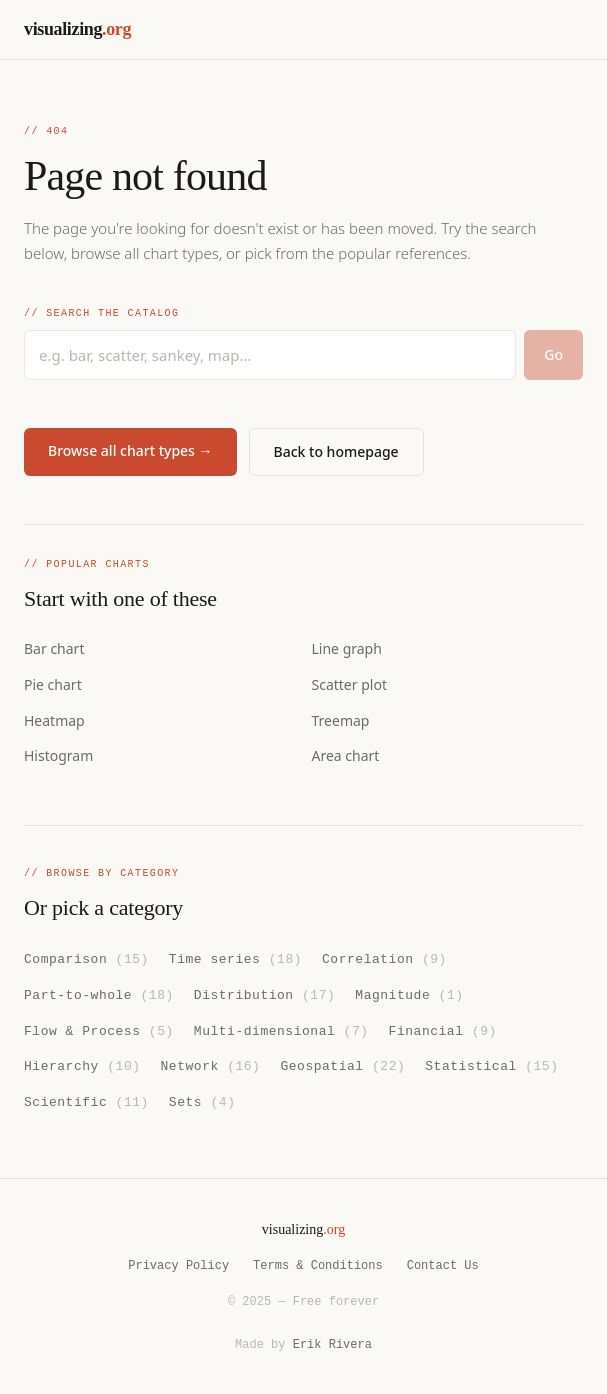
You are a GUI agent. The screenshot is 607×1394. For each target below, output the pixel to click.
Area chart (346, 755)
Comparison (86, 958)
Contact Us (443, 1265)
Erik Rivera (332, 1344)
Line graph (347, 648)
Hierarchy (82, 1065)
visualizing (77, 29)
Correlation (384, 958)
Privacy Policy (178, 1265)
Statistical (491, 1065)
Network (211, 1065)
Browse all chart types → (130, 450)
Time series (235, 958)
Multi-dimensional (281, 1029)
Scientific (86, 1100)
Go (553, 354)
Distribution (264, 994)
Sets (202, 1100)
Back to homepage (336, 451)
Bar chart (54, 648)
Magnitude (409, 994)
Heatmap (54, 720)
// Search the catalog (101, 314)
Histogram (58, 755)
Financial (443, 1029)
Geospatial (342, 1065)
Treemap (341, 720)
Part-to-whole (99, 994)
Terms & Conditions (318, 1265)
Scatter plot (349, 684)
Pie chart (53, 684)
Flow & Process (99, 1029)
